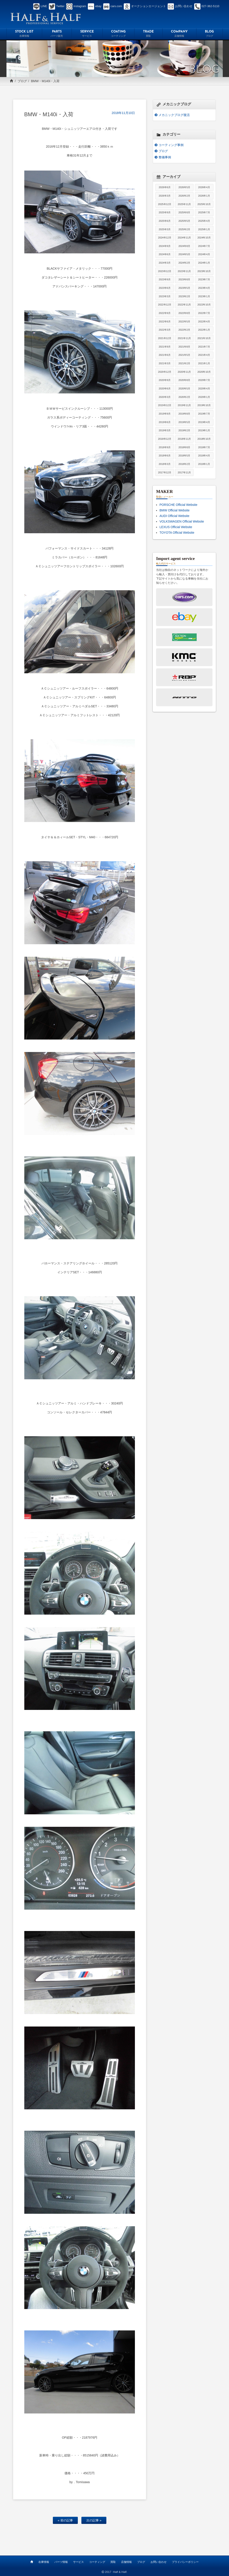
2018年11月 (184, 438)
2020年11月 (184, 371)
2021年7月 (204, 346)
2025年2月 (184, 229)
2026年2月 (184, 195)
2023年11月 (184, 271)
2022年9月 (165, 313)
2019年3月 (165, 430)
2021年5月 (184, 355)
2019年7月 (204, 413)
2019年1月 (204, 430)
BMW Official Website (174, 510)
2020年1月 (204, 397)
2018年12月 (164, 438)
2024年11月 (184, 237)
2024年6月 (165, 254)
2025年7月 (204, 212)
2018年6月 (165, 455)
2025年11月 (184, 204)
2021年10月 (204, 338)
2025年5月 (184, 221)
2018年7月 (204, 447)
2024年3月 (165, 262)
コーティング (97, 2562)
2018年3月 (165, 464)
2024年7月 (204, 246)
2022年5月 (184, 321)
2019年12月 (164, 405)
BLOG (209, 34)
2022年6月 (165, 321)
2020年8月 (184, 380)
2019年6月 (165, 422)
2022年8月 (184, 313)
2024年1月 (204, 262)
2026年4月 (204, 187)
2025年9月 (165, 212)
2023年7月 (204, 279)
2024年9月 (165, 246)
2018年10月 (204, 438)
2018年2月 (184, 464)
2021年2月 (184, 363)
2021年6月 (165, 355)
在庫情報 (43, 2562)
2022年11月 (184, 304)
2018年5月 (184, 455)
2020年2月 (184, 397)
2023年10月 (204, 271)
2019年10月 (204, 405)
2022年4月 (204, 321)
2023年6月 (165, 288)
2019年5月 (184, 422)
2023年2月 (184, 296)
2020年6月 (165, 388)
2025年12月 (164, 204)
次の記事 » (93, 2520)
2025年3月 (165, 229)
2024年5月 (184, 254)
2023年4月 (204, 288)
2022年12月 (164, 304)
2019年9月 (165, 413)
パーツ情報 (61, 2562)
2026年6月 (165, 187)
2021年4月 (204, 355)
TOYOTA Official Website (176, 532)
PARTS (56, 34)
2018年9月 (165, 447)
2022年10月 (204, 304)
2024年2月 (184, 262)
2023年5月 (184, 288)
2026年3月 (165, 195)
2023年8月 (184, 279)
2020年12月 (164, 371)
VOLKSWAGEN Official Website (181, 521)
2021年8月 (184, 346)
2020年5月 (184, 388)
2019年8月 (184, 413)
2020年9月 (165, 380)
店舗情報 (126, 2562)
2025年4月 (204, 221)
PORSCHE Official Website (178, 505)
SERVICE (87, 34)
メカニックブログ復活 (174, 115)
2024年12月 (164, 237)
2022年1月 (204, 329)
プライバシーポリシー (185, 2562)
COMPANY (179, 34)
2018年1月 (204, 464)
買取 (113, 2562)
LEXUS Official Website (175, 527)
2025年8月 (184, 212)
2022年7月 (204, 313)
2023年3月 (165, 296)
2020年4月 (204, 388)
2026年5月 (184, 187)
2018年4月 (204, 455)
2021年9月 (165, 346)
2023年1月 (204, 296)
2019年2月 (184, 430)
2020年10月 (204, 371)
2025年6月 (165, 221)
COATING (118, 34)
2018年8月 (184, 447)
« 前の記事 (65, 2520)
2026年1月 (204, 195)
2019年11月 (184, 405)
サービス (78, 2562)
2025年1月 (204, 229)
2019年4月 (204, 422)
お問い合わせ (159, 2562)
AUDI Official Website (174, 516)
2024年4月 (204, 254)
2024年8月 (184, 246)
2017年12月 (164, 472)
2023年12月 (164, 271)
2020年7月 (204, 380)
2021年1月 (204, 363)
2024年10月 (204, 237)
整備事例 (165, 157)
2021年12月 (164, 338)
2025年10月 (204, 204)
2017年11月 (184, 472)
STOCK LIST (24, 34)
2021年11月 (184, 338)
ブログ (22, 81)
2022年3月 (165, 329)
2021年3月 (165, 363)
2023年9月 (165, 279)
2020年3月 (165, 397)
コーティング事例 (171, 145)
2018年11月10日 (123, 113)
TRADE (148, 34)
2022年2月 (184, 329)
